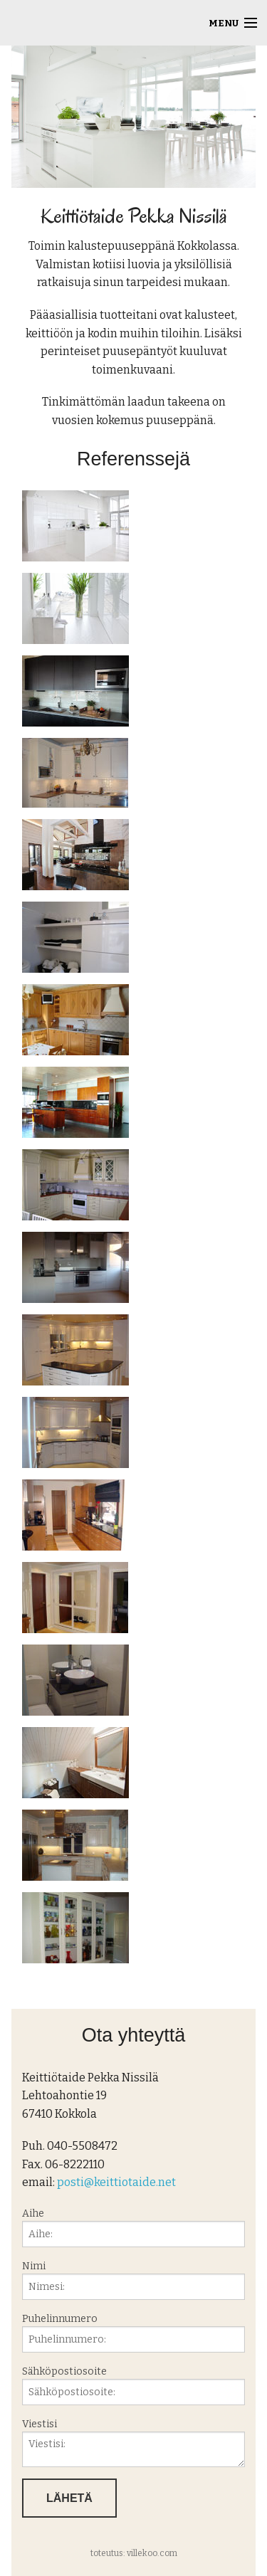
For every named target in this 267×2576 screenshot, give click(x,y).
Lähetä (69, 2498)
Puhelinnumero (133, 2333)
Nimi (133, 2280)
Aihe (133, 2227)
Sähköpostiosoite (133, 2385)
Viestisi (133, 2442)
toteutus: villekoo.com (133, 2553)
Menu (224, 23)
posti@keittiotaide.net (116, 2182)
